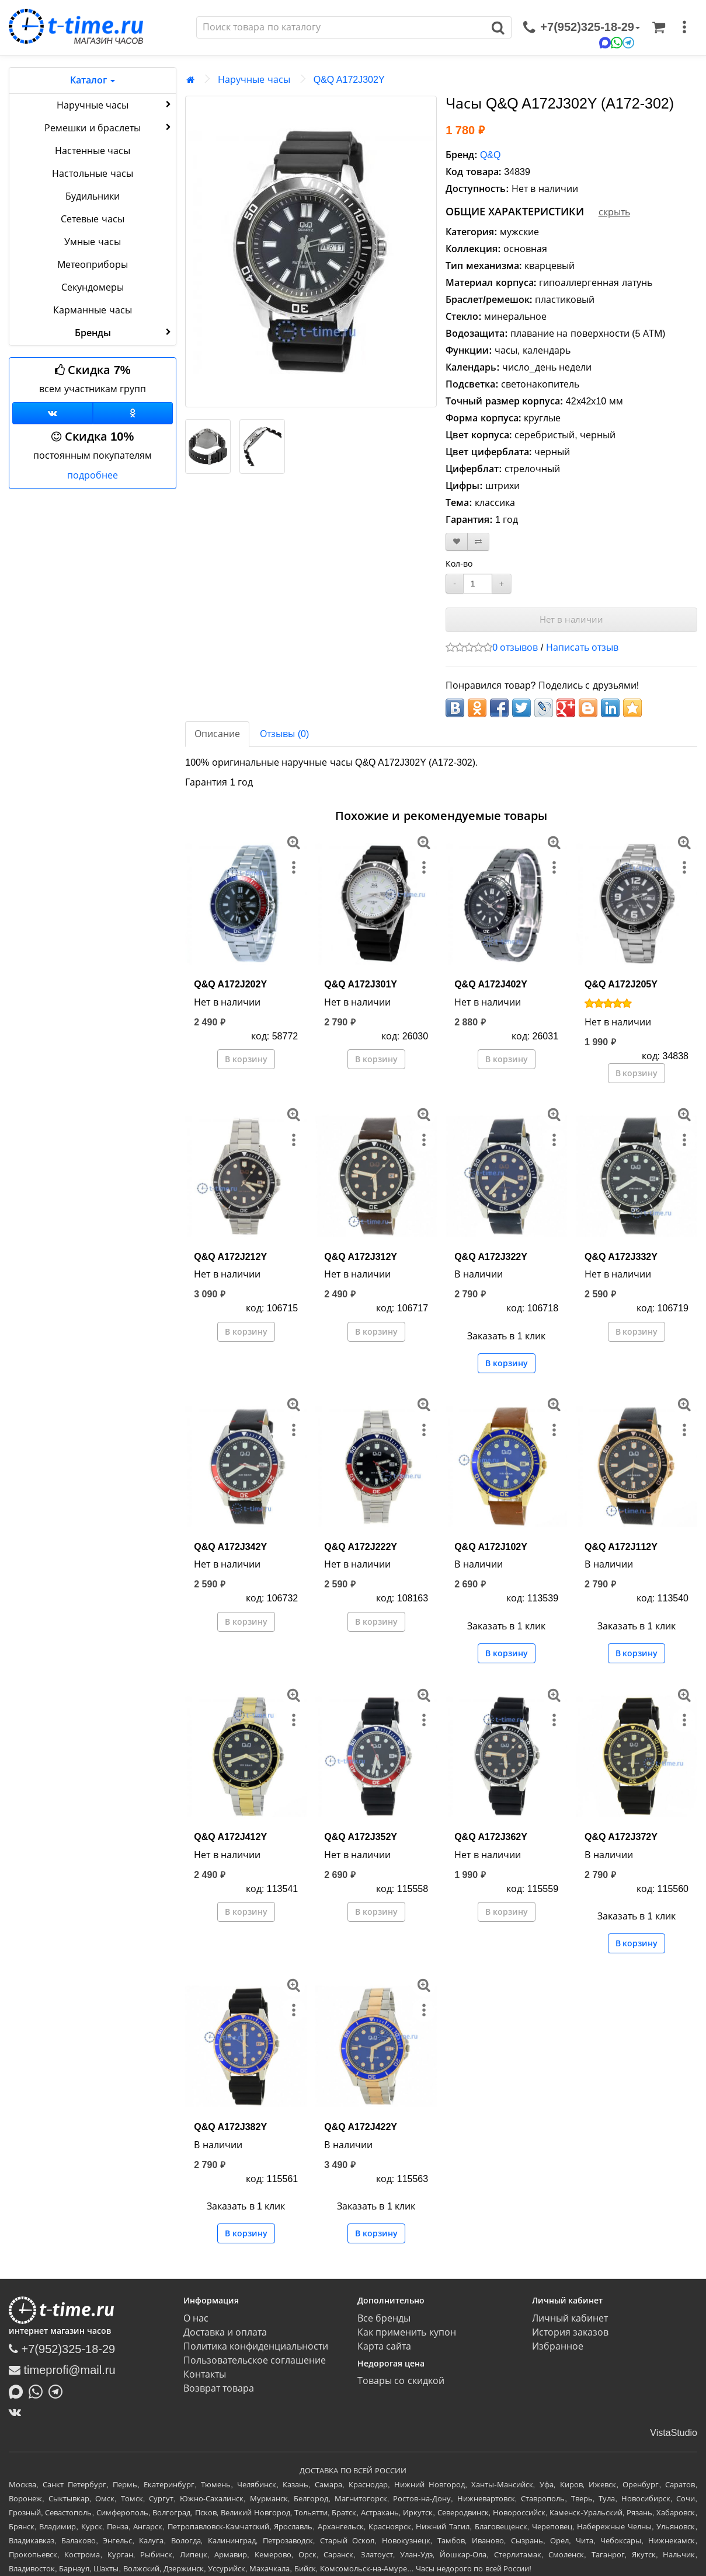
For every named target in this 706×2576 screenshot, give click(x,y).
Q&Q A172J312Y (360, 1257)
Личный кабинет (570, 2318)
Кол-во (459, 563)
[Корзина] (659, 27)
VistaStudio (673, 2433)
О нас (195, 2318)
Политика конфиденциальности (255, 2346)
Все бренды (384, 2318)
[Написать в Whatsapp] (38, 2391)
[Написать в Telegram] (58, 2391)
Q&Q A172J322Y (490, 1257)
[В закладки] (457, 542)
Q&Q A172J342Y (230, 1547)
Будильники (92, 196)
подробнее (92, 475)
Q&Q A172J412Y (230, 1837)
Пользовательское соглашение (254, 2360)
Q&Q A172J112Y (621, 1547)
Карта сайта (384, 2346)
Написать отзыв (582, 647)
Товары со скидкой (400, 2381)
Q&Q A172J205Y (621, 984)
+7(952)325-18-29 (62, 2349)
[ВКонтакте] (18, 2412)
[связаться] (581, 27)
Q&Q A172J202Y (230, 984)
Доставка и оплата (225, 2332)
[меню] (684, 27)
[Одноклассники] (133, 413)
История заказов (570, 2332)
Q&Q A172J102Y (490, 1547)
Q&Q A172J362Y (490, 1837)
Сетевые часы (92, 219)
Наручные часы (115, 104)
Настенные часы (92, 151)
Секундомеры (92, 287)
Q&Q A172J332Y (621, 1257)
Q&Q (490, 155)
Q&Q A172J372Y (621, 1837)
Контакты (204, 2374)
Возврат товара (218, 2388)
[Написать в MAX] (19, 2391)
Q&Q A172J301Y (360, 984)
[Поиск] (341, 27)
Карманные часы (92, 310)
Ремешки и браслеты (108, 127)
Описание (217, 734)
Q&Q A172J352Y (360, 1837)
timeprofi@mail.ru (62, 2370)
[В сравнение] (478, 542)
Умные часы (92, 242)
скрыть (614, 212)
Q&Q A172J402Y (490, 984)
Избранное (557, 2346)
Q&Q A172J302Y (349, 80)
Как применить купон (406, 2332)
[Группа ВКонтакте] (52, 413)
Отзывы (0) (284, 734)
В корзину (246, 1059)
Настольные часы (92, 174)
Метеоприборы (92, 265)
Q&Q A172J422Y (360, 2127)
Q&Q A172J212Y (230, 1257)
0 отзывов (515, 647)
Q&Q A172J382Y (230, 2127)
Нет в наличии (571, 619)
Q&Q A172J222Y (360, 1547)
